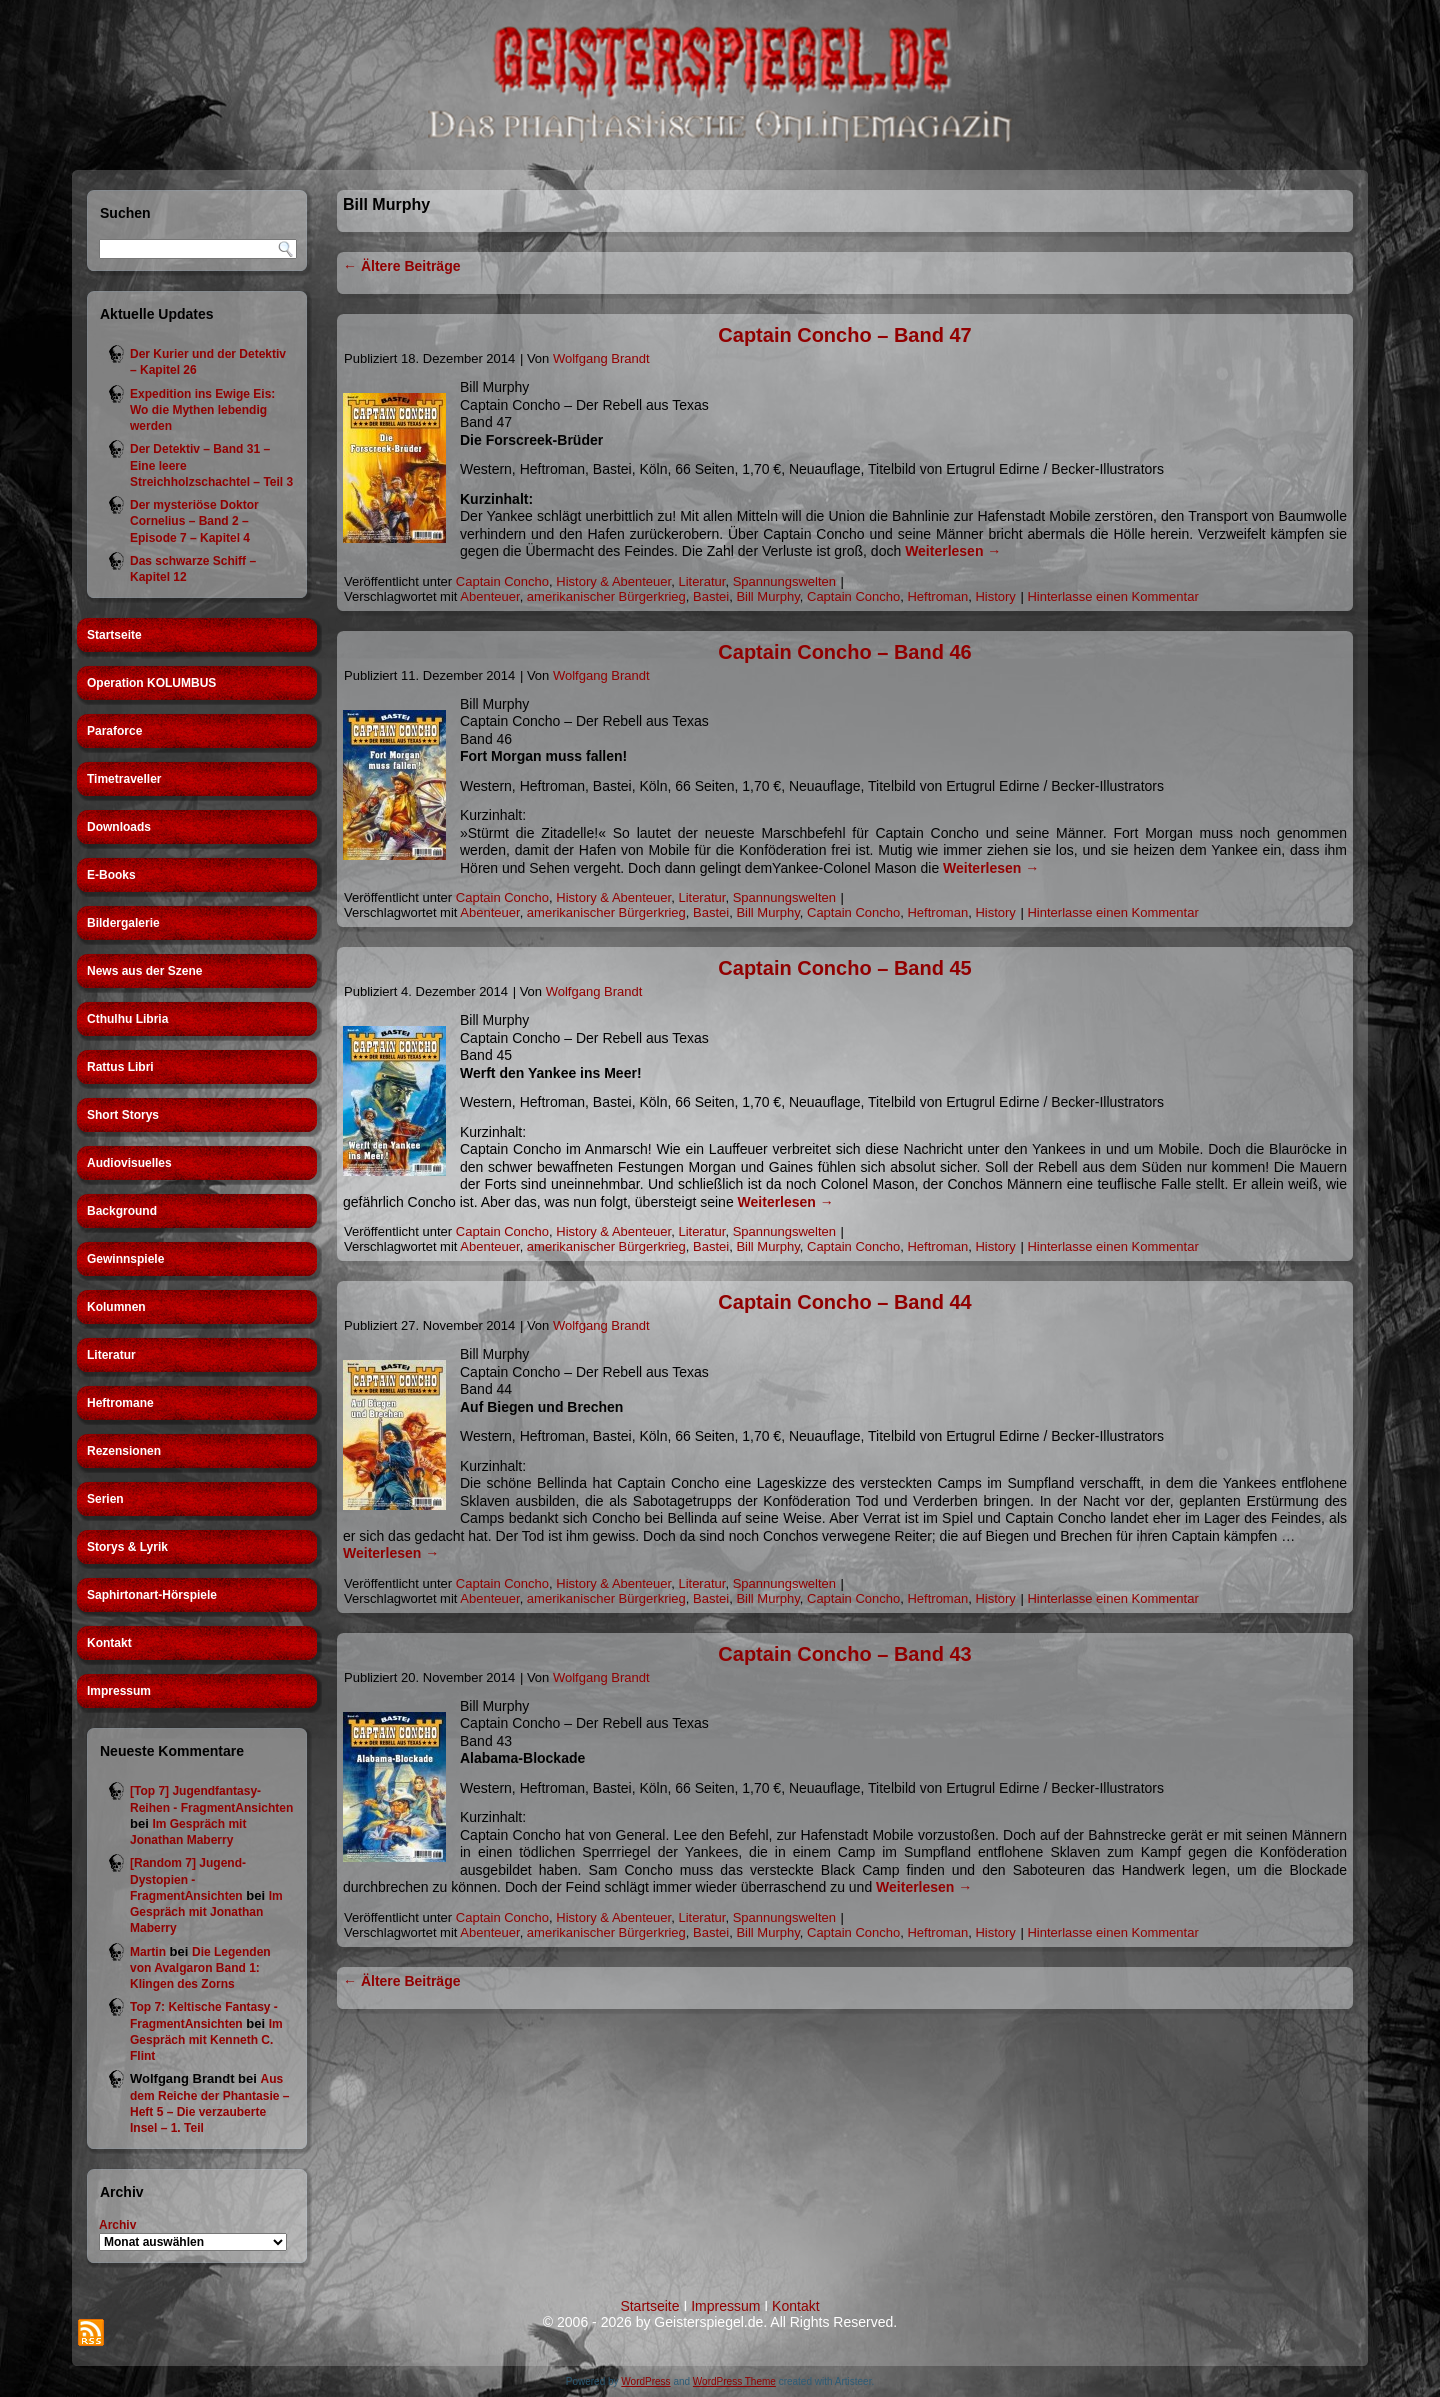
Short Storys (123, 1115)
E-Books (111, 875)
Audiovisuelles (129, 1163)
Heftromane (120, 1403)
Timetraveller (124, 779)
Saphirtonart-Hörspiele (152, 1595)
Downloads (119, 827)
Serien (105, 1499)
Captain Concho (502, 581)
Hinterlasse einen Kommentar (1112, 596)
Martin (148, 1952)
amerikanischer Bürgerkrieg (606, 596)
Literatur (111, 1355)
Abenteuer (489, 596)
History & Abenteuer (613, 581)
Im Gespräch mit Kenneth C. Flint (206, 2040)
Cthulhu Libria (127, 1019)
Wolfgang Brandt (601, 358)
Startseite (114, 635)
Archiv (117, 2225)
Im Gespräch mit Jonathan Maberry (206, 1912)
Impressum (119, 1691)
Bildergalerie (123, 923)
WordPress (645, 2381)
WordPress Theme (734, 2381)
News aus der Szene (144, 971)
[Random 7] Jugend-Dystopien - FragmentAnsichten (188, 1879)
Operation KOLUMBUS (151, 683)
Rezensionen (124, 1451)
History (995, 596)
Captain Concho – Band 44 (844, 1302)
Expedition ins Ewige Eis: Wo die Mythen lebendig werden (202, 410)
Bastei (711, 596)
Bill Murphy (767, 596)
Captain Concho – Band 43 (844, 1654)
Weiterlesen (953, 551)
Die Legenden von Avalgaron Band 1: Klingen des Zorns (200, 1968)
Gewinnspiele (125, 1259)
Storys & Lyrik (127, 1547)
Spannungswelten (784, 581)
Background (122, 1211)
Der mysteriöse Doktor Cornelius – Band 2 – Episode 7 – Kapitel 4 (194, 521)
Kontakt (109, 1643)
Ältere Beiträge (401, 266)
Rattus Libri (120, 1067)
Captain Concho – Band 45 (844, 968)
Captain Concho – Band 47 (844, 335)
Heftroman (937, 596)
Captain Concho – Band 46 (844, 652)
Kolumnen (116, 1307)
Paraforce (114, 731)
